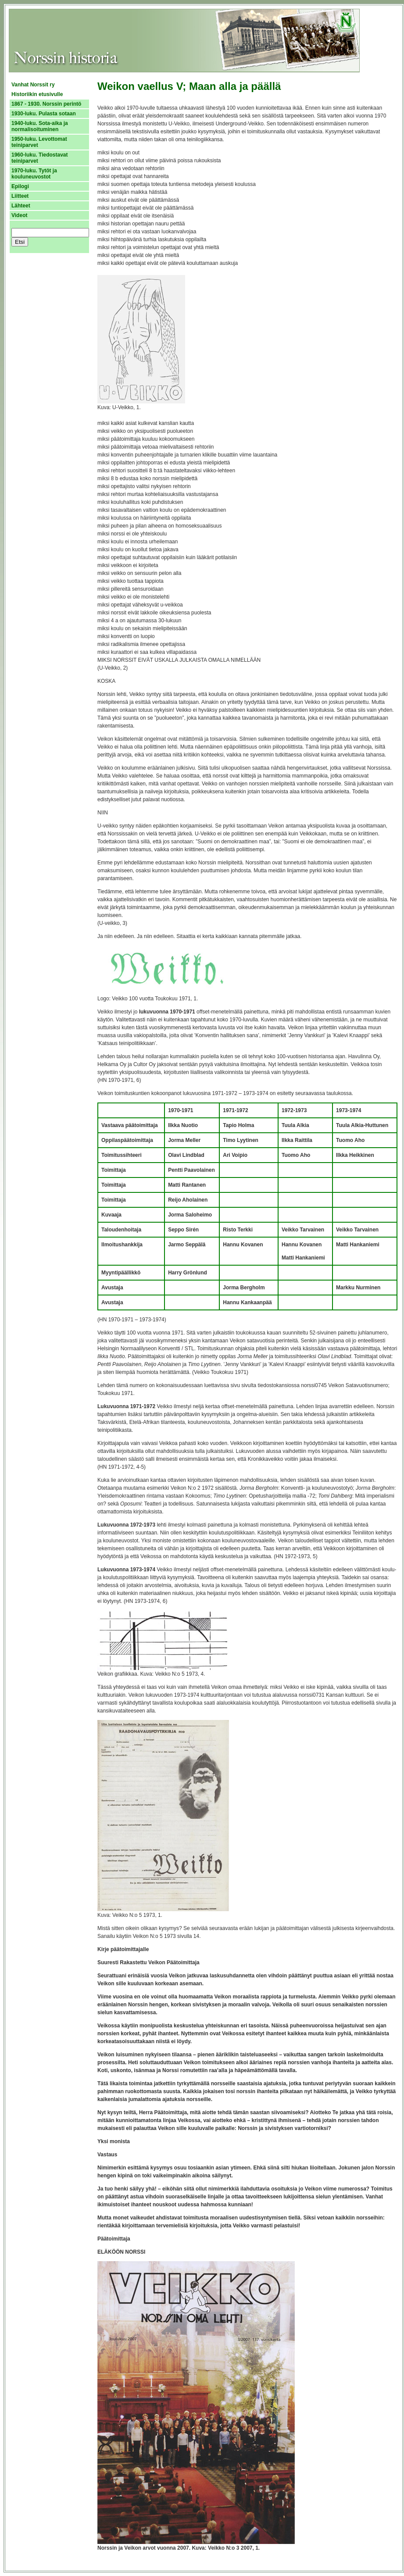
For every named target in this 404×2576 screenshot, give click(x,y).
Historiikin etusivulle (37, 94)
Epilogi (20, 186)
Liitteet (20, 196)
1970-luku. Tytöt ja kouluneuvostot (34, 174)
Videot (19, 215)
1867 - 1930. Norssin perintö (46, 104)
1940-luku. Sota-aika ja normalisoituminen (39, 126)
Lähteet (20, 206)
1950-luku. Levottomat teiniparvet (39, 142)
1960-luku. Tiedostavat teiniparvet (39, 158)
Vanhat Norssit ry (33, 85)
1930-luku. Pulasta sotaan (43, 114)
